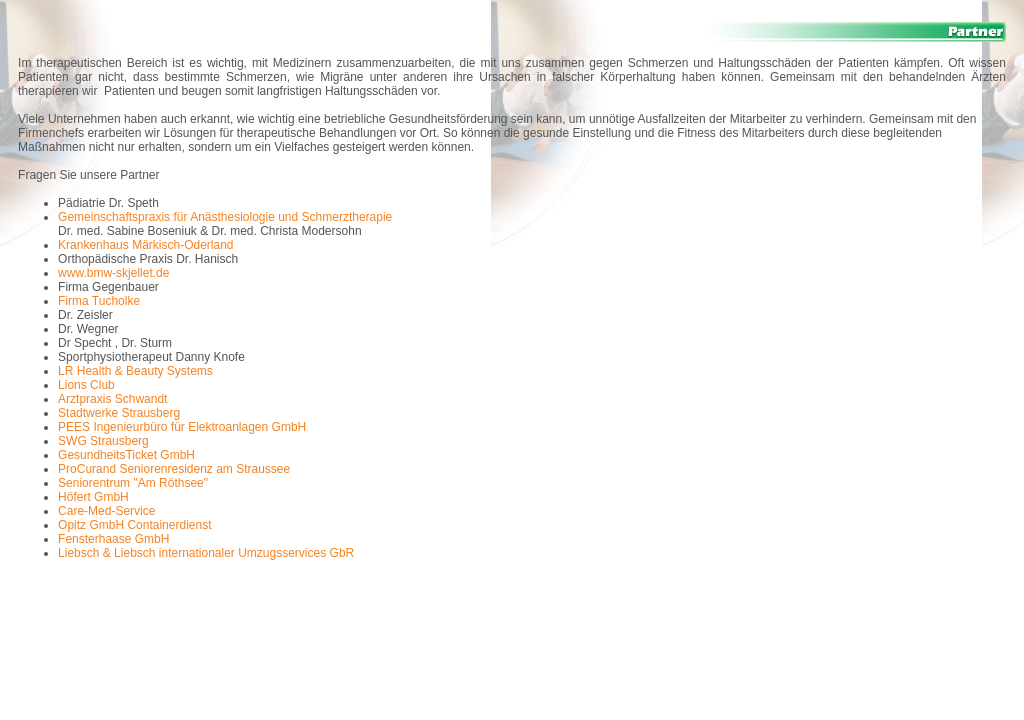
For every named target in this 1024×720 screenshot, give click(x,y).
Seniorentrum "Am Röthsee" (133, 483)
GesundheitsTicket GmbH (126, 455)
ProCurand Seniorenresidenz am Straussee (174, 469)
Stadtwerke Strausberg (119, 413)
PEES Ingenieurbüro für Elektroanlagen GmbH (182, 427)
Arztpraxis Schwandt (112, 399)
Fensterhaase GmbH (113, 539)
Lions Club (86, 385)
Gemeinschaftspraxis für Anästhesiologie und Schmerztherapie (225, 217)
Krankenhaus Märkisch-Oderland (145, 245)
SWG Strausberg (103, 441)
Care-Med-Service (106, 511)
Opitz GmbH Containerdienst (134, 525)
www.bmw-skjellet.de (113, 273)
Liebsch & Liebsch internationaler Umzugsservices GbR (206, 553)
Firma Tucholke (99, 301)
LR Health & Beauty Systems (135, 371)
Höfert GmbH (93, 497)
